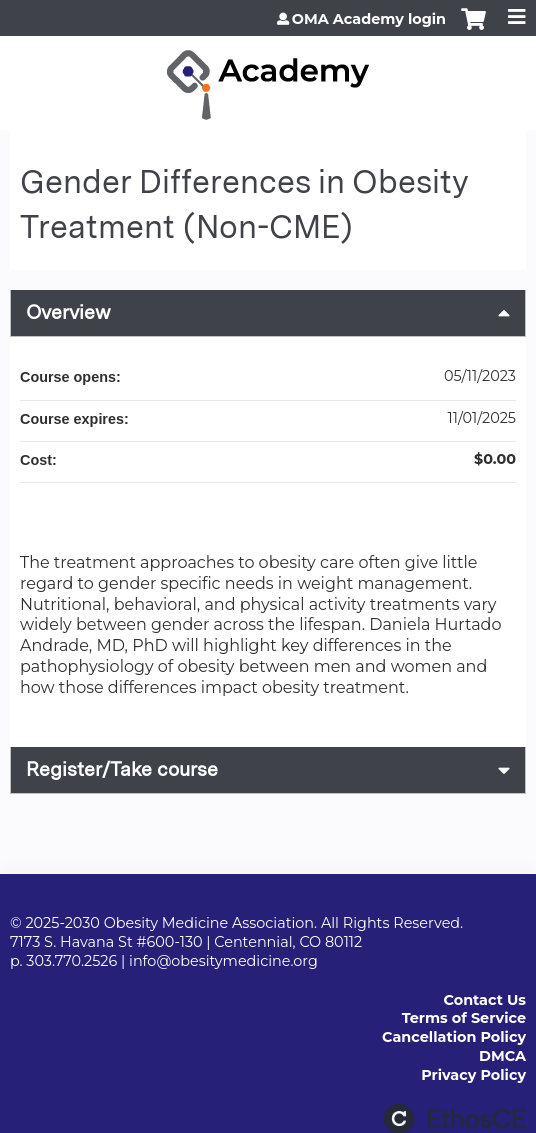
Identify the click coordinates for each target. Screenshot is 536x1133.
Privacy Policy (473, 1075)
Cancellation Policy (454, 1037)
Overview (68, 312)
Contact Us (485, 1000)
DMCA (502, 1056)
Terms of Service (464, 1018)
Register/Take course (122, 769)
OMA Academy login (369, 19)
